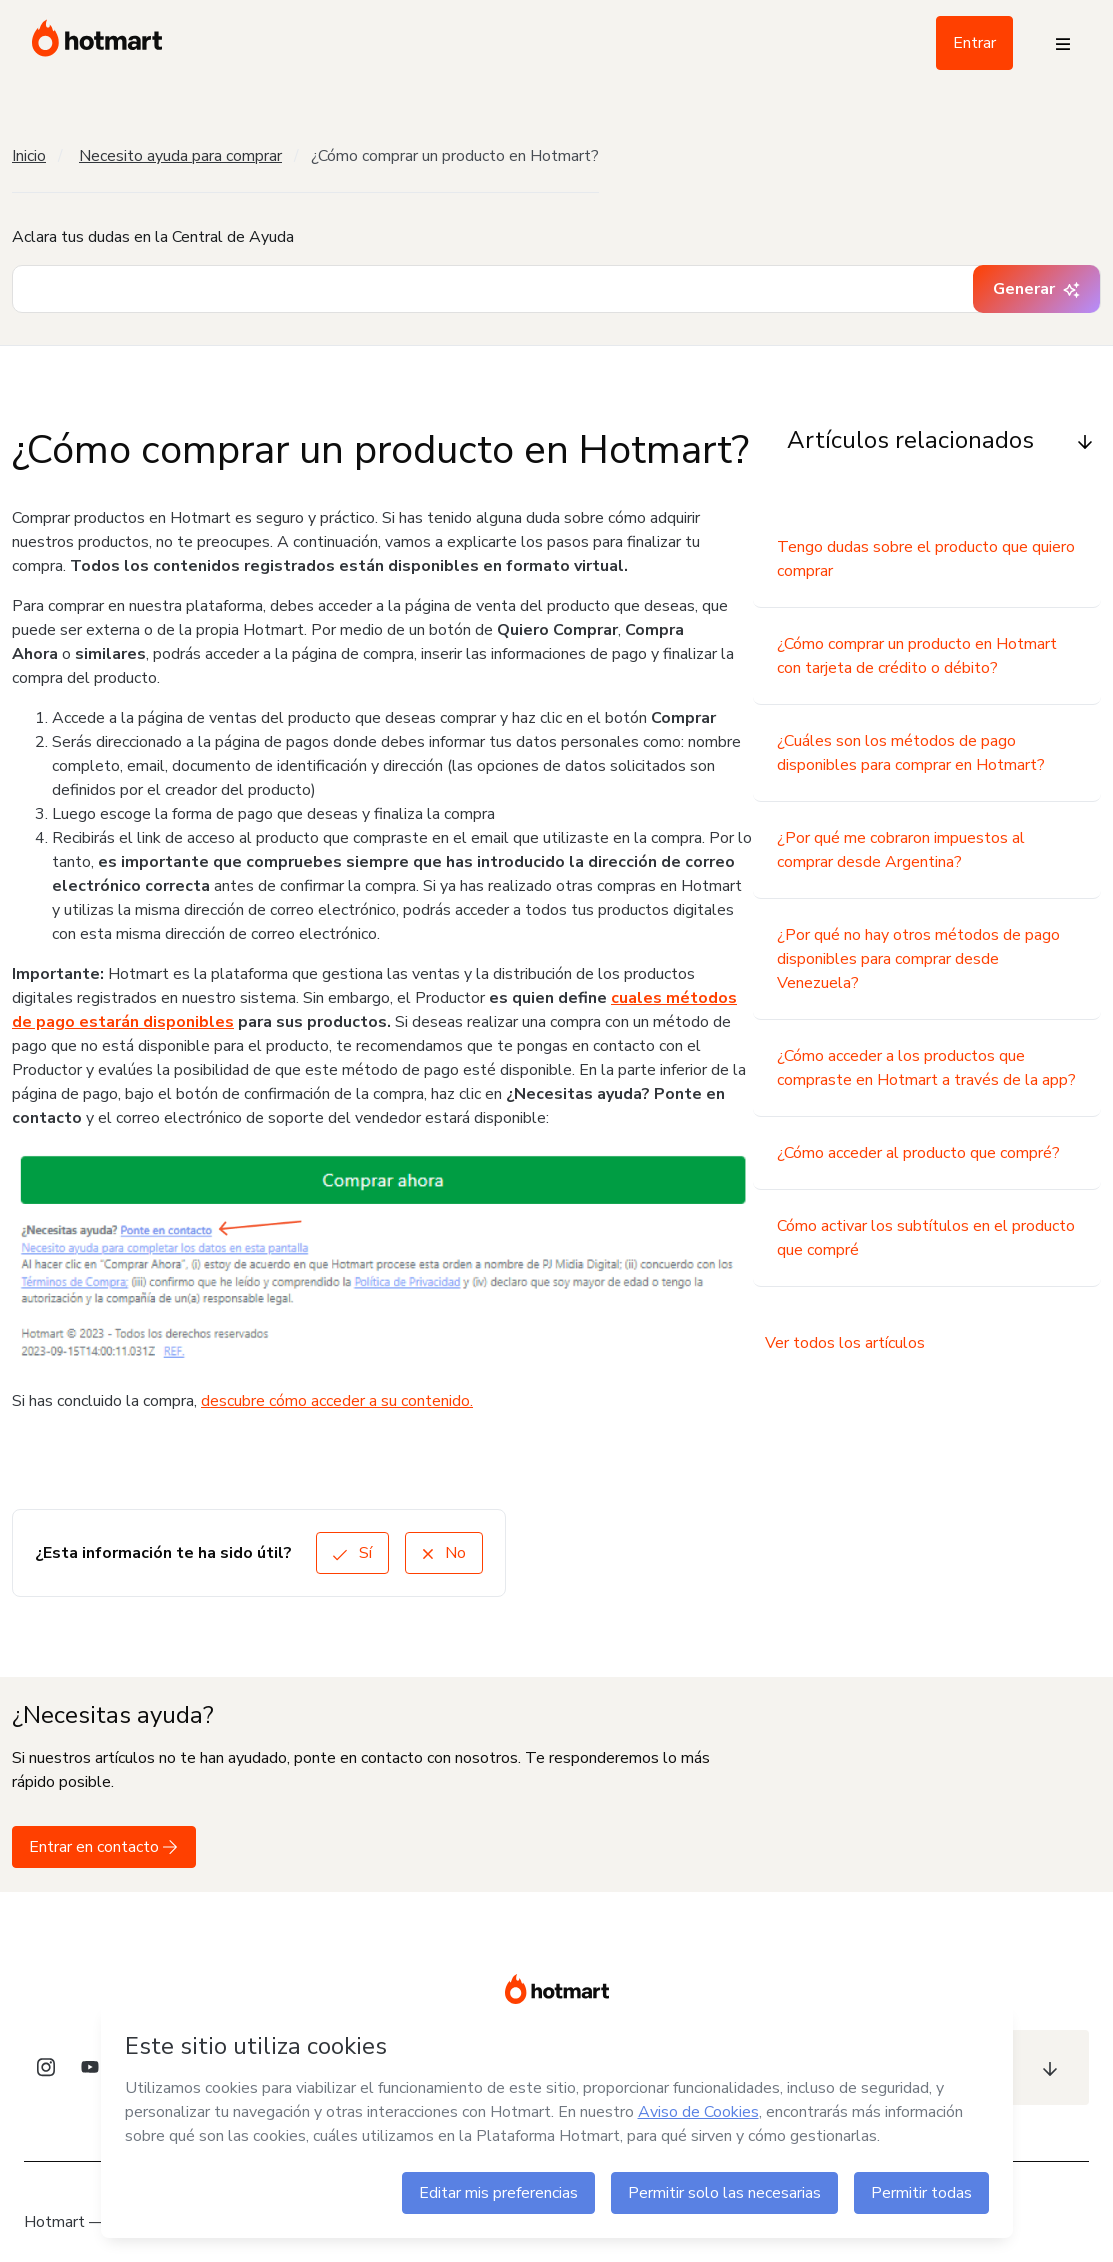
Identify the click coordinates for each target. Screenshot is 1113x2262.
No (444, 1553)
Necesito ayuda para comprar (180, 156)
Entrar (974, 43)
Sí (352, 1553)
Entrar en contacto (104, 1847)
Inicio (29, 156)
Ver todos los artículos (845, 1343)
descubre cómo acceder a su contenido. (337, 1401)
